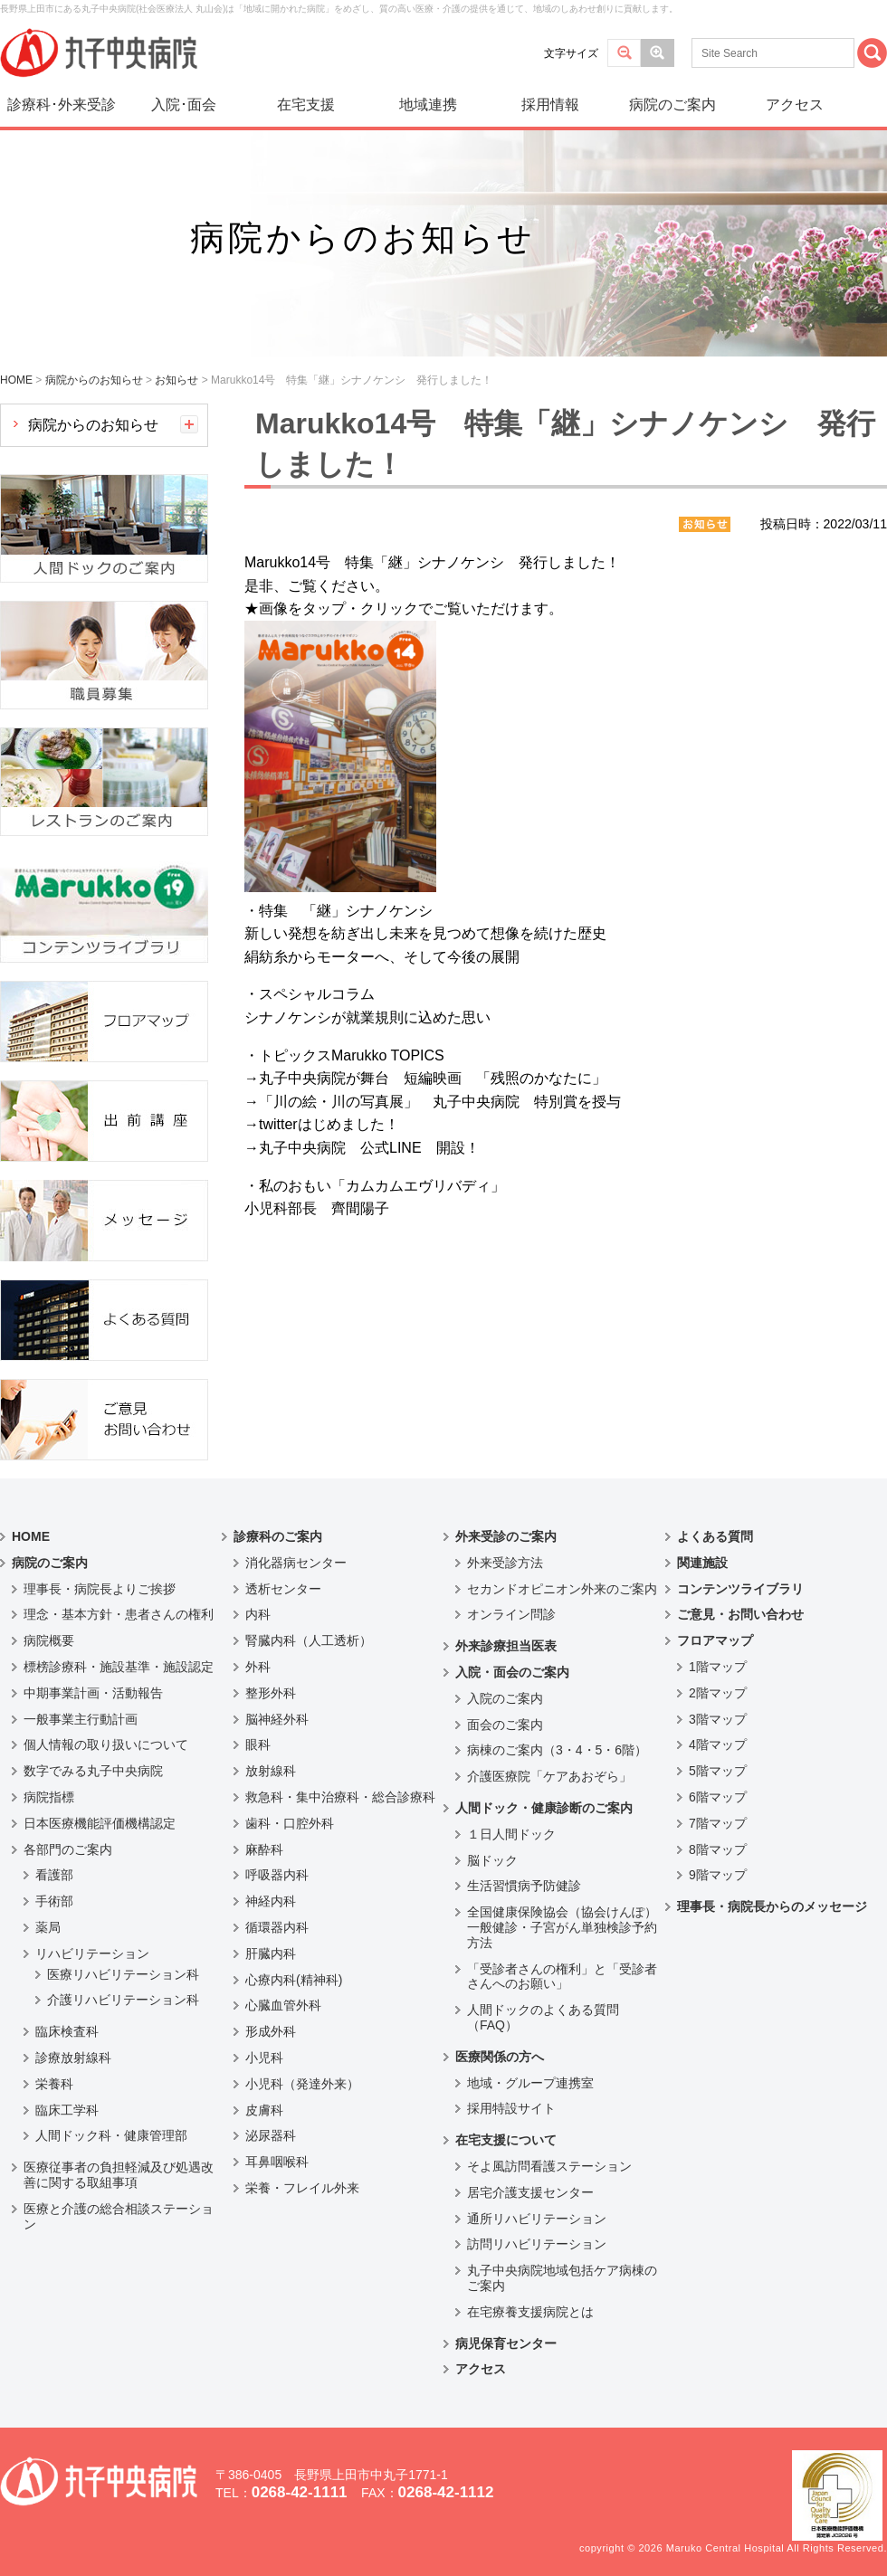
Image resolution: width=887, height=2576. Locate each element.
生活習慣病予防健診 (524, 1885)
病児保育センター (506, 2343)
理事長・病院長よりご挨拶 (100, 1589)
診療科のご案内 (278, 1536)
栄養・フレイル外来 (302, 2188)
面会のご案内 (505, 1724)
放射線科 (270, 1770)
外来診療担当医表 (506, 1646)
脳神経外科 (277, 1719)
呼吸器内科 (277, 1875)
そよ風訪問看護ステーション (549, 2166)
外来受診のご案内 (506, 1536)
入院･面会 (183, 104)
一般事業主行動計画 (81, 1719)
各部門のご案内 (68, 1849)
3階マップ (718, 1719)
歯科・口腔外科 (289, 1823)
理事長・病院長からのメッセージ (772, 1906)
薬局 (48, 1927)
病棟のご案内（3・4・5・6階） (557, 1750)
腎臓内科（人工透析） (308, 1640)
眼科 (258, 1744)
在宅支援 (306, 104)
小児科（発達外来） (302, 2084)
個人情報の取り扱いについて (106, 1744)
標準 (624, 53)
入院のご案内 (505, 1698)
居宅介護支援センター (530, 2192)
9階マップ (718, 1875)
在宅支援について (506, 2140)
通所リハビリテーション (536, 2218)
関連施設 (702, 1562)
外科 (258, 1666)
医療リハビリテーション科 (123, 1974)
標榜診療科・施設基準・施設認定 (119, 1666)
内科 (258, 1614)
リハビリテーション (92, 1953)
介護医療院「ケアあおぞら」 (549, 1776)
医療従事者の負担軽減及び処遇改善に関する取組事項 (119, 2175)
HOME (31, 1536)
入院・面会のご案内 (512, 1672)
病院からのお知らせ (93, 425)
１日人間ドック (511, 1834)
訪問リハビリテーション (536, 2244)
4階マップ (718, 1744)
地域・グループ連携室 (530, 2083)
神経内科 (270, 1901)
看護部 (54, 1875)
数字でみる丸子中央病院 (93, 1770)
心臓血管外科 (283, 2005)
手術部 (54, 1901)
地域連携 (428, 104)
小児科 (264, 2057)
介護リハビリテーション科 (123, 1999)
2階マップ (718, 1693)
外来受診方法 (505, 1562)
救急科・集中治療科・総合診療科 (340, 1797)
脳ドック (492, 1860)
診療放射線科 (73, 2057)
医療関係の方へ (499, 2056)
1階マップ (718, 1666)
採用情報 (550, 104)
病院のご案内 (672, 104)
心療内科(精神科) (293, 1979)
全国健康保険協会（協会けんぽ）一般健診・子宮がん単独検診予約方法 (562, 1927)
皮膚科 (264, 2110)
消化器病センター (296, 1562)
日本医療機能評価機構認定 (100, 1823)
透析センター (283, 1589)
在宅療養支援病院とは (530, 2312)
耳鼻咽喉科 (277, 2161)
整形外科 (270, 1693)
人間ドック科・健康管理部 (111, 2135)
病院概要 (49, 1640)
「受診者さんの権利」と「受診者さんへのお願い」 (562, 1976)
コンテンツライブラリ (740, 1589)
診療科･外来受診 (61, 104)
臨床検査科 (67, 2031)
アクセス (795, 104)
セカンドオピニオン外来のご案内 (562, 1589)
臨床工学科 (67, 2110)
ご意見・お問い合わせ (740, 1614)
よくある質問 (715, 1536)
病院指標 (49, 1797)
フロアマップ (715, 1640)
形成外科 (270, 2031)
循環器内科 (277, 1927)
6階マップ (718, 1797)
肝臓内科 (270, 1953)
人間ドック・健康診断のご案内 (544, 1808)
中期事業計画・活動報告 (93, 1693)
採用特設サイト (511, 2108)
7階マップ (718, 1823)
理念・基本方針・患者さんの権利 (119, 1614)
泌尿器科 (270, 2135)
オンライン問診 (511, 1614)
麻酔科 (264, 1849)
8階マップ (718, 1849)
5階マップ (718, 1770)
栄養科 (54, 2084)
